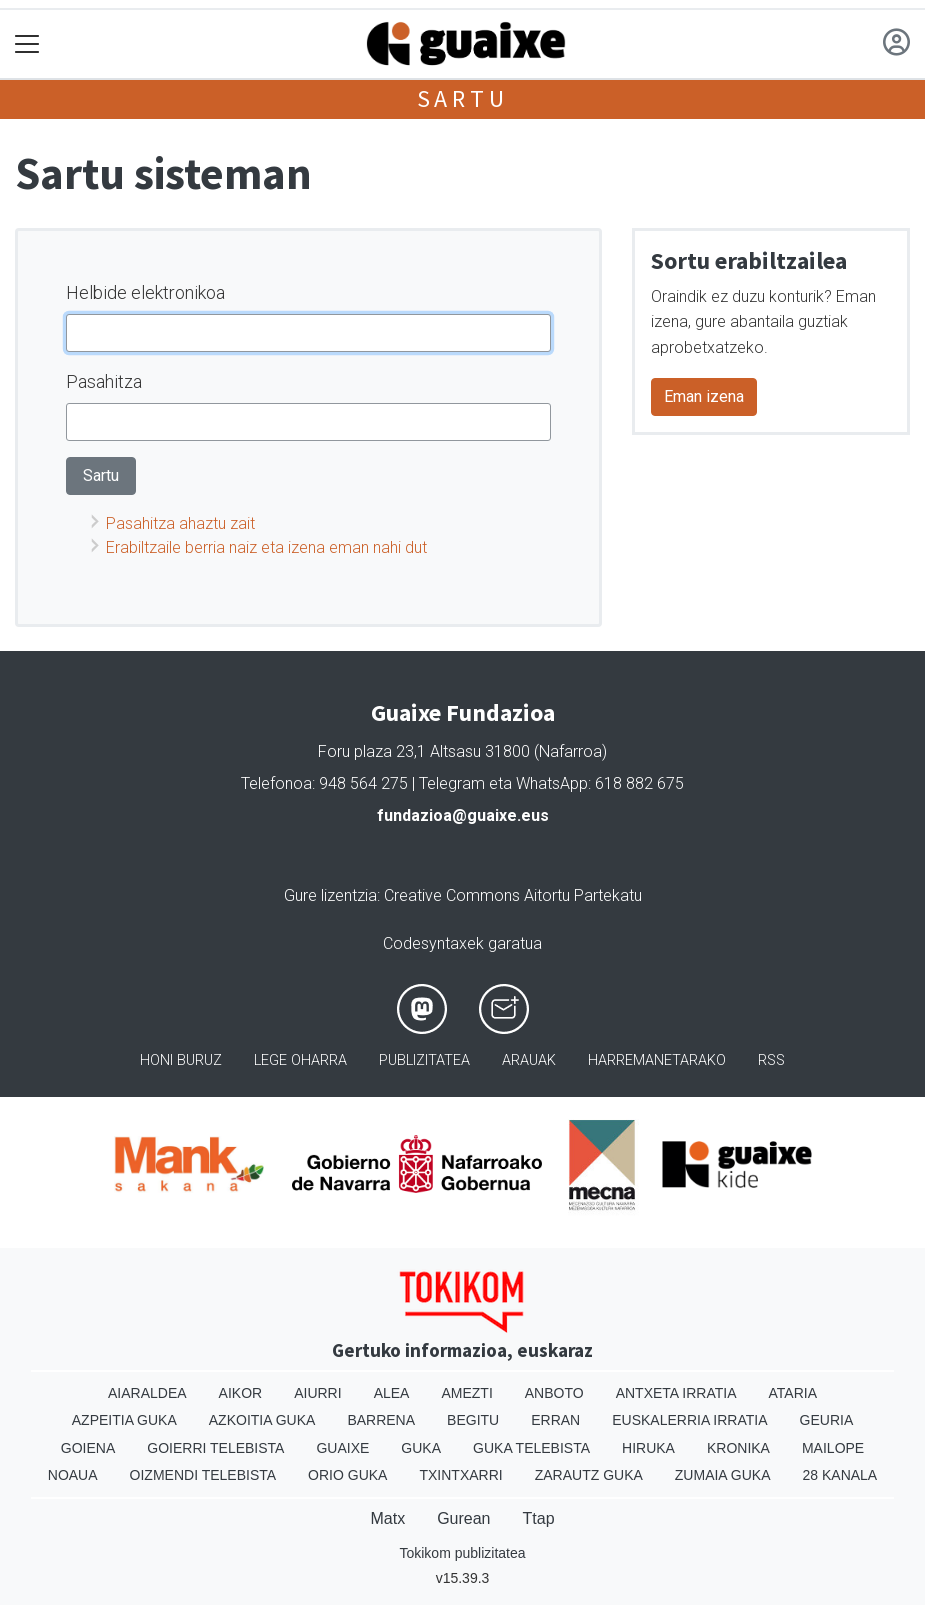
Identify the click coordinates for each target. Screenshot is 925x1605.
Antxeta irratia (676, 1393)
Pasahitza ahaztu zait (180, 523)
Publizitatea (424, 1060)
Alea (392, 1393)
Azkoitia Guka (262, 1420)
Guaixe (342, 1448)
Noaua (73, 1475)
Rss (771, 1060)
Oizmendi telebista (203, 1475)
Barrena (381, 1420)
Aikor (241, 1393)
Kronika (738, 1448)
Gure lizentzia (330, 895)
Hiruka (648, 1448)
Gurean (463, 1518)
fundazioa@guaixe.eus (463, 815)
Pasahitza (104, 381)
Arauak (529, 1060)
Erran (555, 1420)
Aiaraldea (147, 1393)
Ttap (539, 1518)
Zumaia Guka (723, 1475)
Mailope (833, 1448)
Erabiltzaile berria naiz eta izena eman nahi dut (266, 547)
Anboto (554, 1393)
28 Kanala (840, 1475)
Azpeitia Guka (124, 1420)
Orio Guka (347, 1475)
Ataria (793, 1393)
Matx (387, 1518)
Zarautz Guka (589, 1475)
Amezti (466, 1393)
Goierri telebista (215, 1448)
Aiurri (317, 1393)
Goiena (88, 1448)
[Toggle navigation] (27, 44)
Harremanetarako (657, 1060)
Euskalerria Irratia (689, 1420)
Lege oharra (300, 1060)
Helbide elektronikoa (145, 292)
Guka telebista (531, 1448)
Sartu (463, 98)
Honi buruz (181, 1060)
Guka (421, 1448)
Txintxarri (460, 1475)
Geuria (827, 1420)
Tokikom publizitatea (462, 1553)
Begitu (473, 1420)
